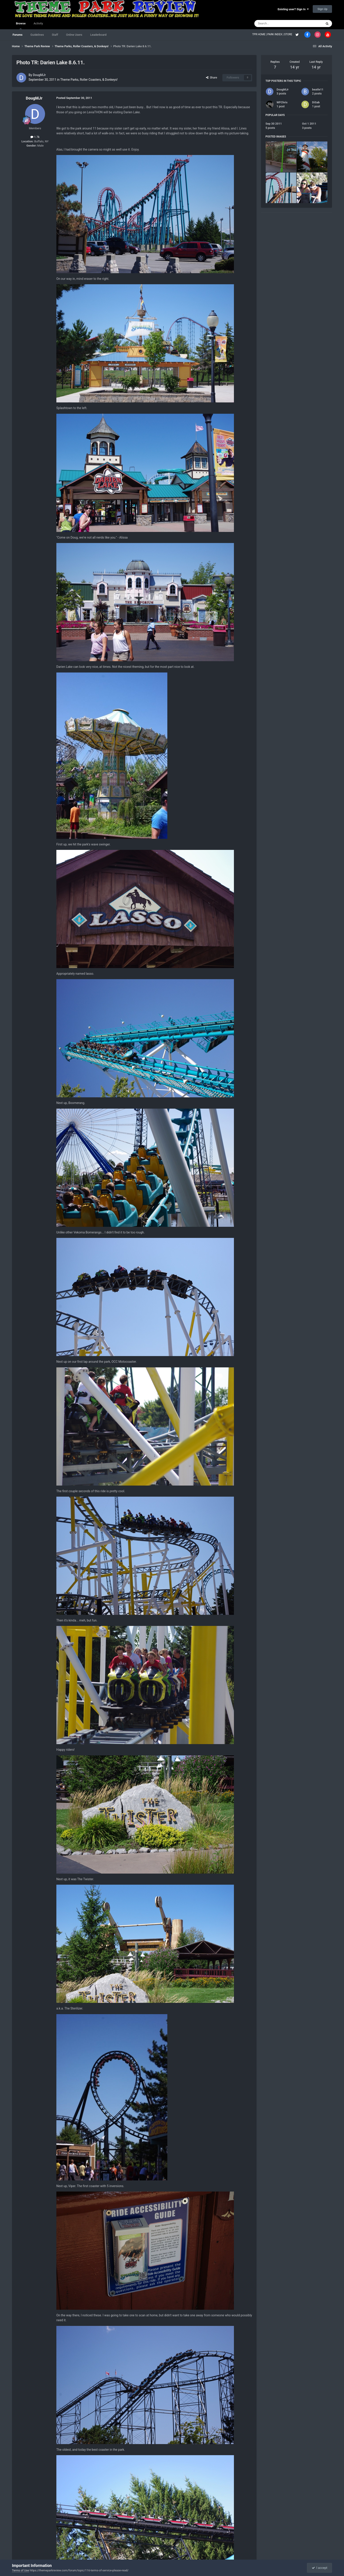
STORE (288, 34)
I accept (319, 2568)
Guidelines (37, 34)
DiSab (316, 102)
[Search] (277, 23)
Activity (38, 23)
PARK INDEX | (275, 34)
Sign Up (322, 9)
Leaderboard (98, 34)
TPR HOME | (259, 34)
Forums (17, 34)
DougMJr (39, 75)
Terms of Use (20, 2570)
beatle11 (317, 89)
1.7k (35, 137)
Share (211, 77)
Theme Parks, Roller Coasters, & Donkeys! (88, 79)
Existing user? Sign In (293, 9)
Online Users (74, 34)
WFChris (282, 102)
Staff (55, 34)
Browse (21, 25)
